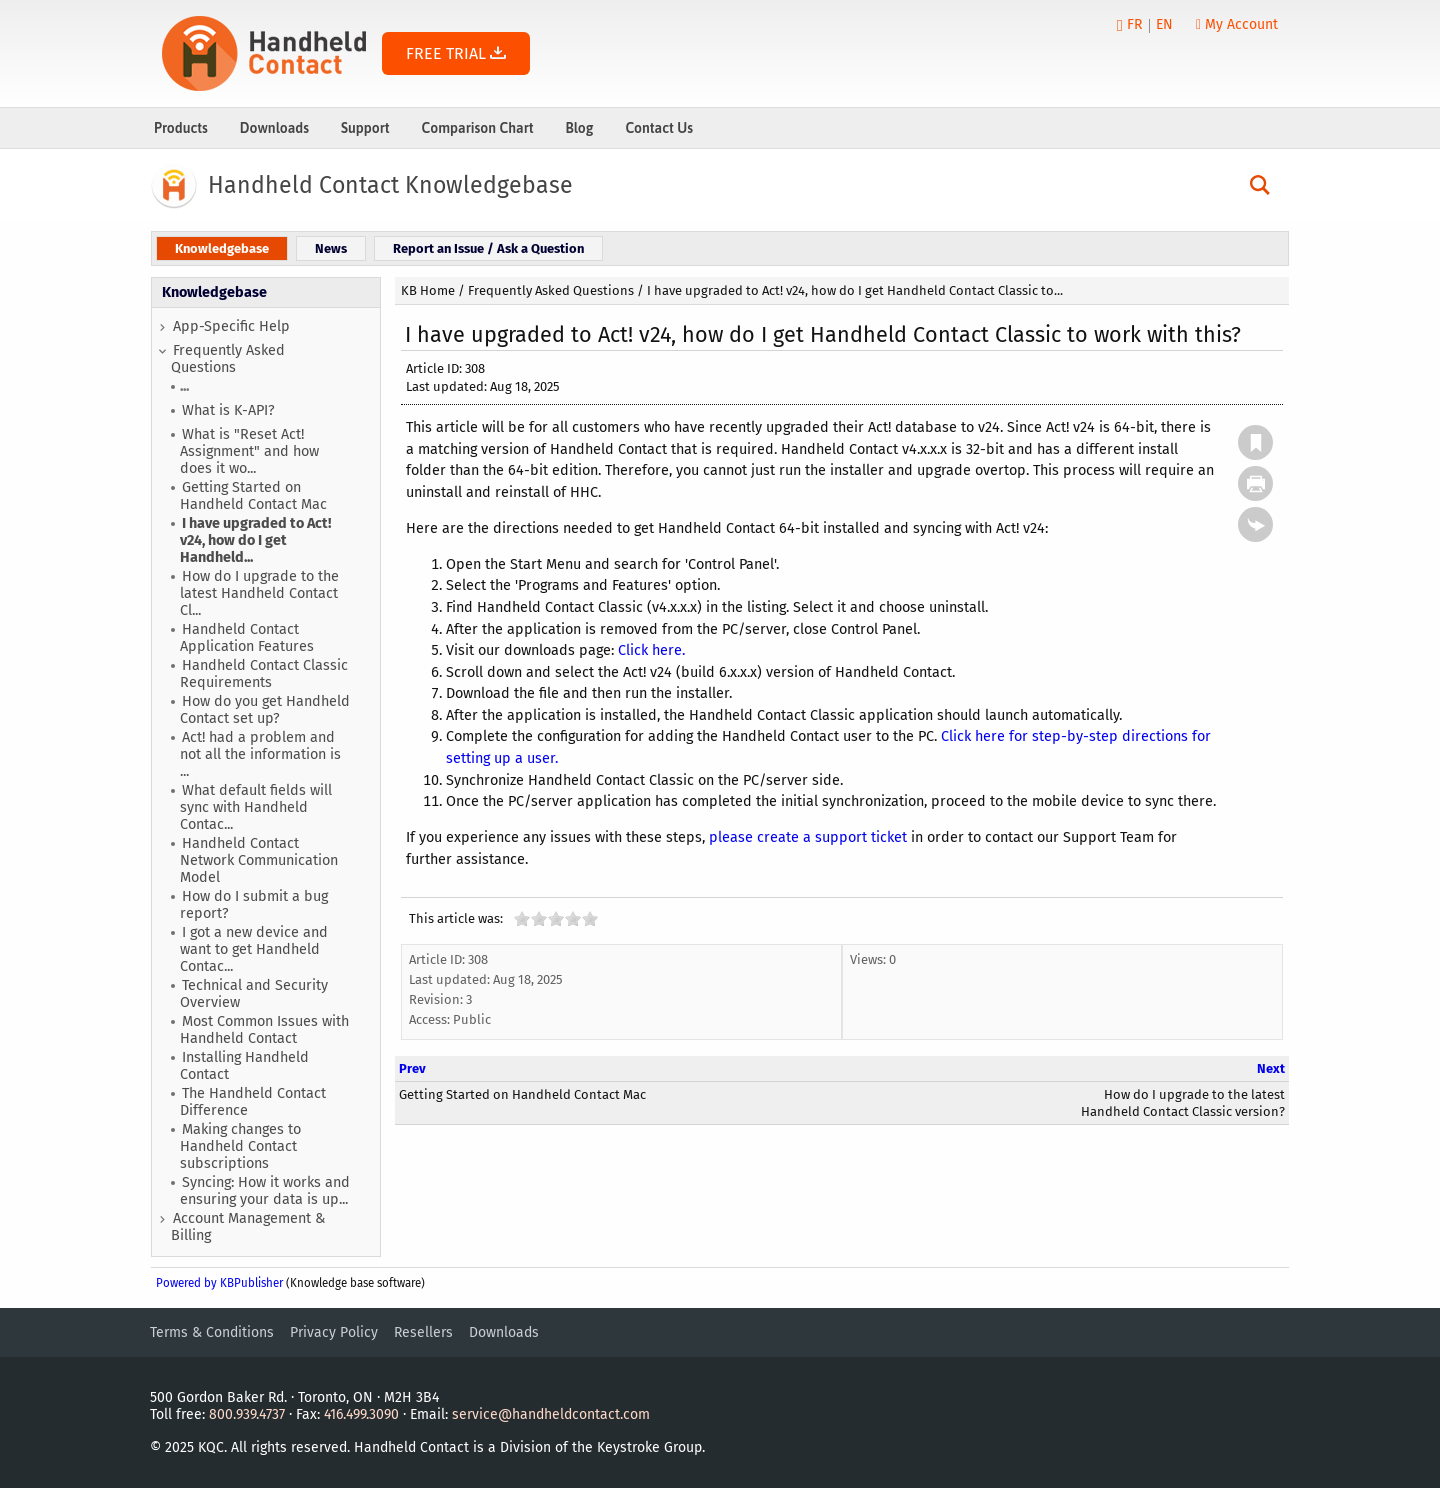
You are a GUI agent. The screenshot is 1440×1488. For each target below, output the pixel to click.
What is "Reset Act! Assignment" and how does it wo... (249, 451)
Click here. (651, 650)
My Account (1237, 24)
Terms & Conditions (212, 1332)
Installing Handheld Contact (244, 1066)
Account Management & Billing (248, 1227)
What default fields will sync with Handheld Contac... (256, 807)
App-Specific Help (231, 326)
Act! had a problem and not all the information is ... (260, 754)
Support (365, 128)
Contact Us (659, 128)
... (184, 386)
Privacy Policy (334, 1332)
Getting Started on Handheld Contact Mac (253, 496)
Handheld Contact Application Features (247, 638)
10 (590, 918)
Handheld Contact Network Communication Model (259, 860)
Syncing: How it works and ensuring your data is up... (265, 1191)
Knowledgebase (214, 292)
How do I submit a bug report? (254, 905)
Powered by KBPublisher (219, 1283)
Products (181, 128)
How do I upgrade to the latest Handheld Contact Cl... (259, 593)
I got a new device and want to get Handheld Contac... (254, 949)
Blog (579, 128)
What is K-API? (228, 410)
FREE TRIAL (456, 53)
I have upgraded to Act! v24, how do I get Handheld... (255, 540)
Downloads (274, 128)
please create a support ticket (808, 837)
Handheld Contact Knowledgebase (390, 185)
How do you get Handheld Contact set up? (265, 710)
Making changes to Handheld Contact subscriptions (240, 1146)
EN (1164, 24)
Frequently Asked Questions (228, 359)
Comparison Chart (478, 128)
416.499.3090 (361, 1414)
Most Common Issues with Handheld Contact (264, 1030)
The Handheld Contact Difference (253, 1102)
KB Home (428, 290)
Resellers (423, 1332)
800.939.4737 (247, 1414)
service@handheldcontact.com (551, 1414)
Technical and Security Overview (254, 994)
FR (1134, 24)
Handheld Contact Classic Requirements (264, 674)
